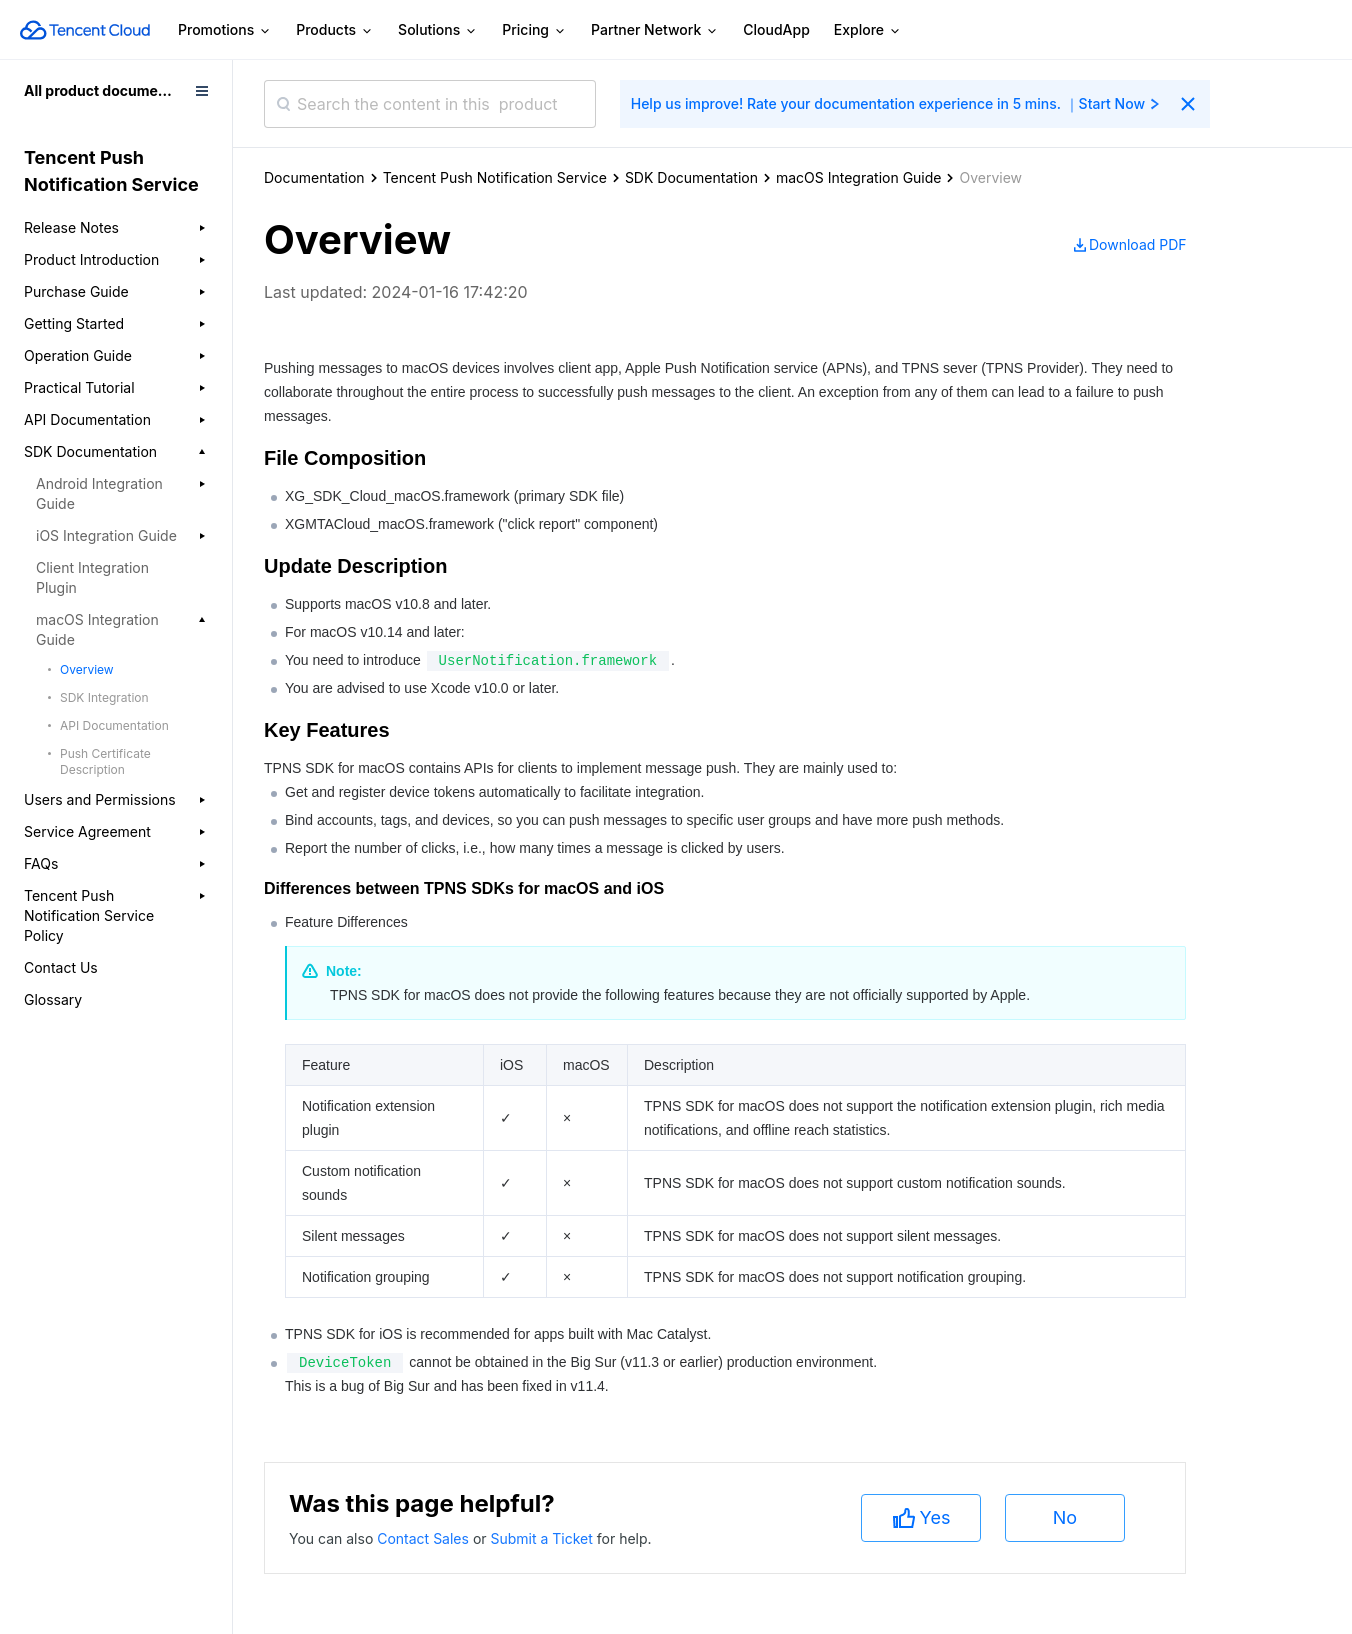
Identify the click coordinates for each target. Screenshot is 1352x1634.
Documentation (314, 177)
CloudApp (776, 29)
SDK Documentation (691, 177)
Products (335, 30)
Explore (868, 30)
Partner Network (655, 30)
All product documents (101, 90)
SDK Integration (104, 697)
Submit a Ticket (543, 1538)
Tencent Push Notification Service (495, 177)
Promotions (225, 30)
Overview (87, 669)
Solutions (438, 30)
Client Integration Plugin (92, 577)
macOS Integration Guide (859, 177)
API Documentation (114, 725)
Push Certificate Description (105, 761)
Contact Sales (425, 1538)
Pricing (534, 30)
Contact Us (61, 967)
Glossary (53, 999)
